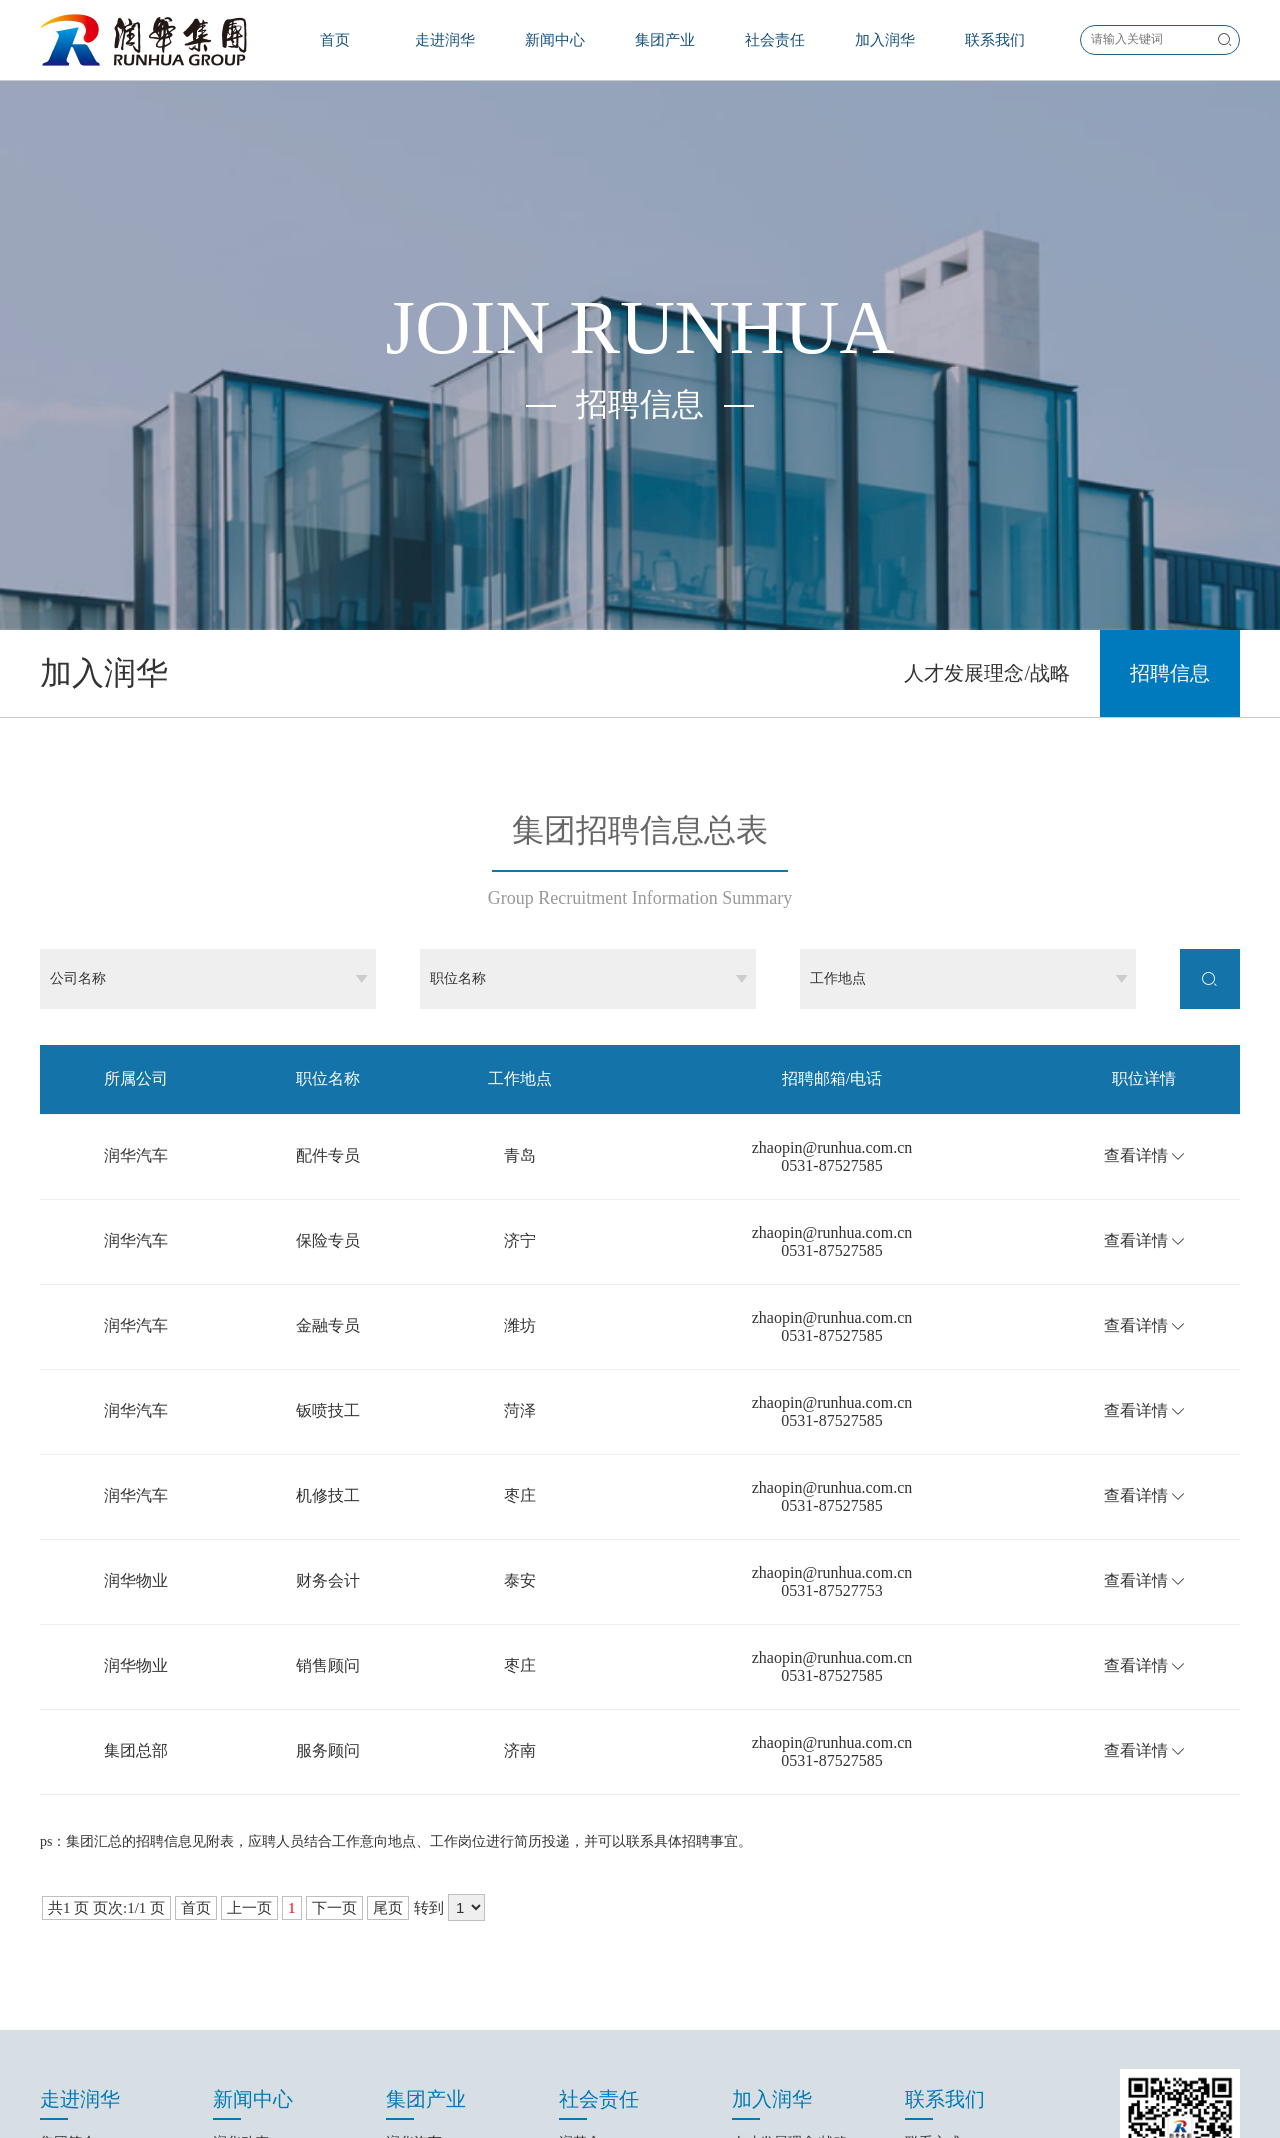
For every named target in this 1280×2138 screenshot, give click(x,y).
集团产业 (665, 40)
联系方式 (933, 1878)
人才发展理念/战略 (987, 409)
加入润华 (885, 40)
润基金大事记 (601, 1906)
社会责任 (775, 40)
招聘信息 (1170, 409)
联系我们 (995, 40)
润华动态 (241, 1878)
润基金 (580, 1878)
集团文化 (68, 1934)
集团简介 (68, 1878)
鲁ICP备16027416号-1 (639, 2103)
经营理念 (68, 1962)
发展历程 (68, 1906)
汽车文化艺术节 (608, 1934)
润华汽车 (414, 1878)
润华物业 (414, 1906)
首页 (335, 40)
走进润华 (445, 40)
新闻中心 (555, 40)
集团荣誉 (68, 1990)
